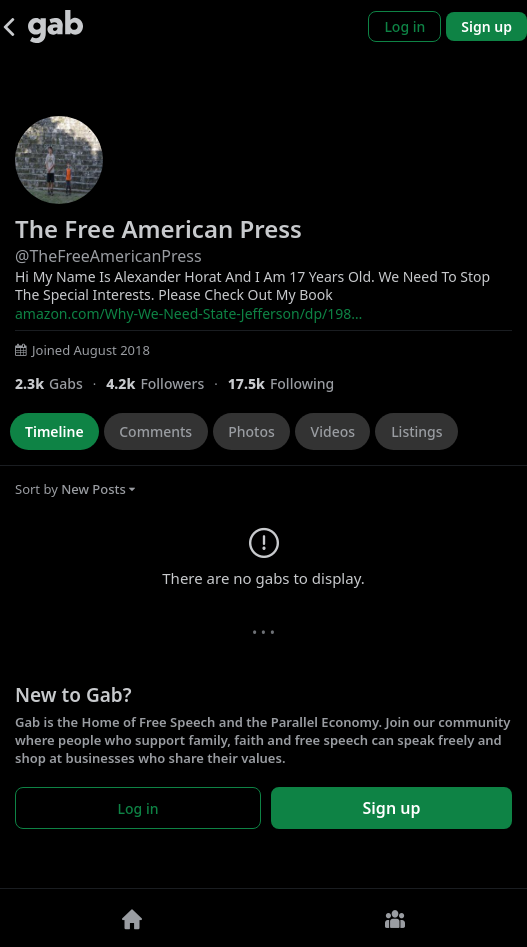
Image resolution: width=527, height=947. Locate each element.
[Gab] (55, 26)
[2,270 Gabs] (60, 383)
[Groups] (396, 918)
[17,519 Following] (289, 383)
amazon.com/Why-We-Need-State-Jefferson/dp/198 (188, 313)
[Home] (132, 918)
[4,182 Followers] (166, 383)
